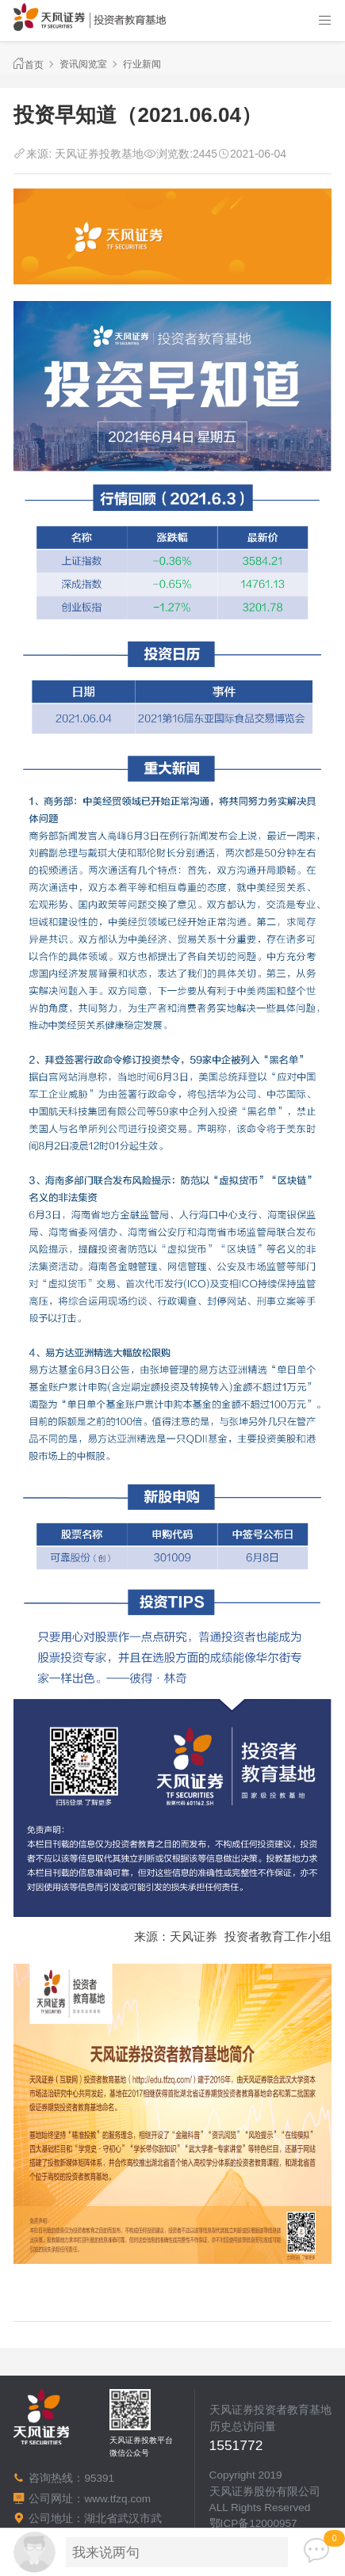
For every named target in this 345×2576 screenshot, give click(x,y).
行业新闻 (142, 64)
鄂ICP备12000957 (253, 2523)
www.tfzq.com (117, 2499)
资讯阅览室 (83, 64)
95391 (99, 2478)
